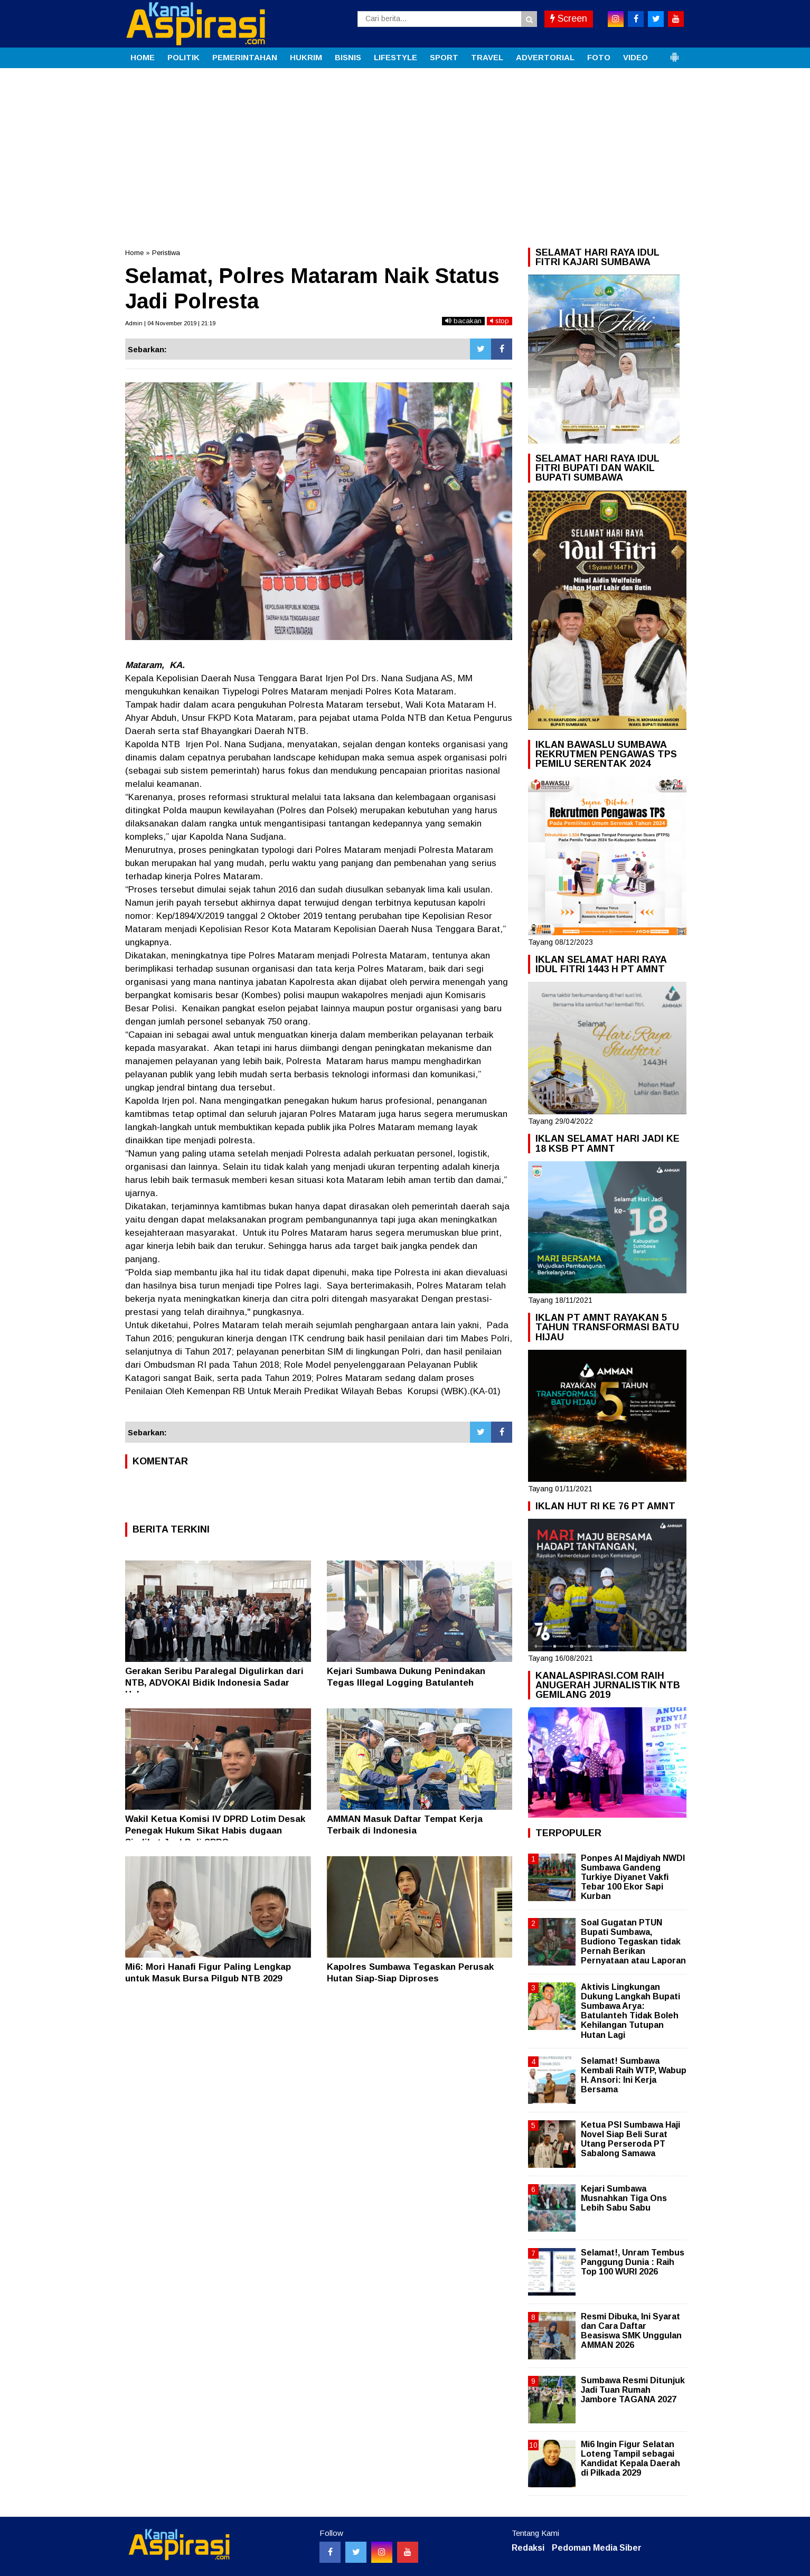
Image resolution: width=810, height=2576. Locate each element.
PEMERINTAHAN (244, 57)
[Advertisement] (405, 147)
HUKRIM (306, 57)
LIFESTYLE (395, 57)
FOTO (598, 57)
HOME (142, 57)
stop (499, 321)
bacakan (463, 321)
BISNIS (348, 57)
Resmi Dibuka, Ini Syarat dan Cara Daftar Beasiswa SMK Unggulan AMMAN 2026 (631, 2331)
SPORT (444, 57)
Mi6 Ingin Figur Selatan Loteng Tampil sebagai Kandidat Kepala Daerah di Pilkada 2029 (630, 2459)
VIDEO (635, 57)
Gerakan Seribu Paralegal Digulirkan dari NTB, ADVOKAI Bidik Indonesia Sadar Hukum (214, 1682)
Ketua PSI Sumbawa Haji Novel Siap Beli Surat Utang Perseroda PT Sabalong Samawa (630, 2139)
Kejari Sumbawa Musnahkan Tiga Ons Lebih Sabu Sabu (624, 2198)
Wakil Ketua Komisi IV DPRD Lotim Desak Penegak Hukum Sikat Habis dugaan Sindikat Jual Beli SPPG (215, 1830)
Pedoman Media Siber (597, 2547)
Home (134, 253)
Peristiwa (166, 253)
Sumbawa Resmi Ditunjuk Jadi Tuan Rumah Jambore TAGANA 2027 (633, 2390)
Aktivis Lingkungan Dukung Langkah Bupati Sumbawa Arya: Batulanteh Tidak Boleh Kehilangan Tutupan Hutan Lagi (630, 2010)
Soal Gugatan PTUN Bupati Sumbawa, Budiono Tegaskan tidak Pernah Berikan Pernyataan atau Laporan (633, 1942)
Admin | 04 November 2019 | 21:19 (170, 323)
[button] (674, 53)
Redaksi (528, 2547)
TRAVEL (487, 57)
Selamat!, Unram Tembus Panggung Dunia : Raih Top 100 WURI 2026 (632, 2262)
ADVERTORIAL (545, 57)
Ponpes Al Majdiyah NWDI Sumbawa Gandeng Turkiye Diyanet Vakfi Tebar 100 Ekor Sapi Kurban (633, 1877)
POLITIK (183, 57)
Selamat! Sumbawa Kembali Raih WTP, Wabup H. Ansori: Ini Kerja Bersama (633, 2075)
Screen (568, 18)
